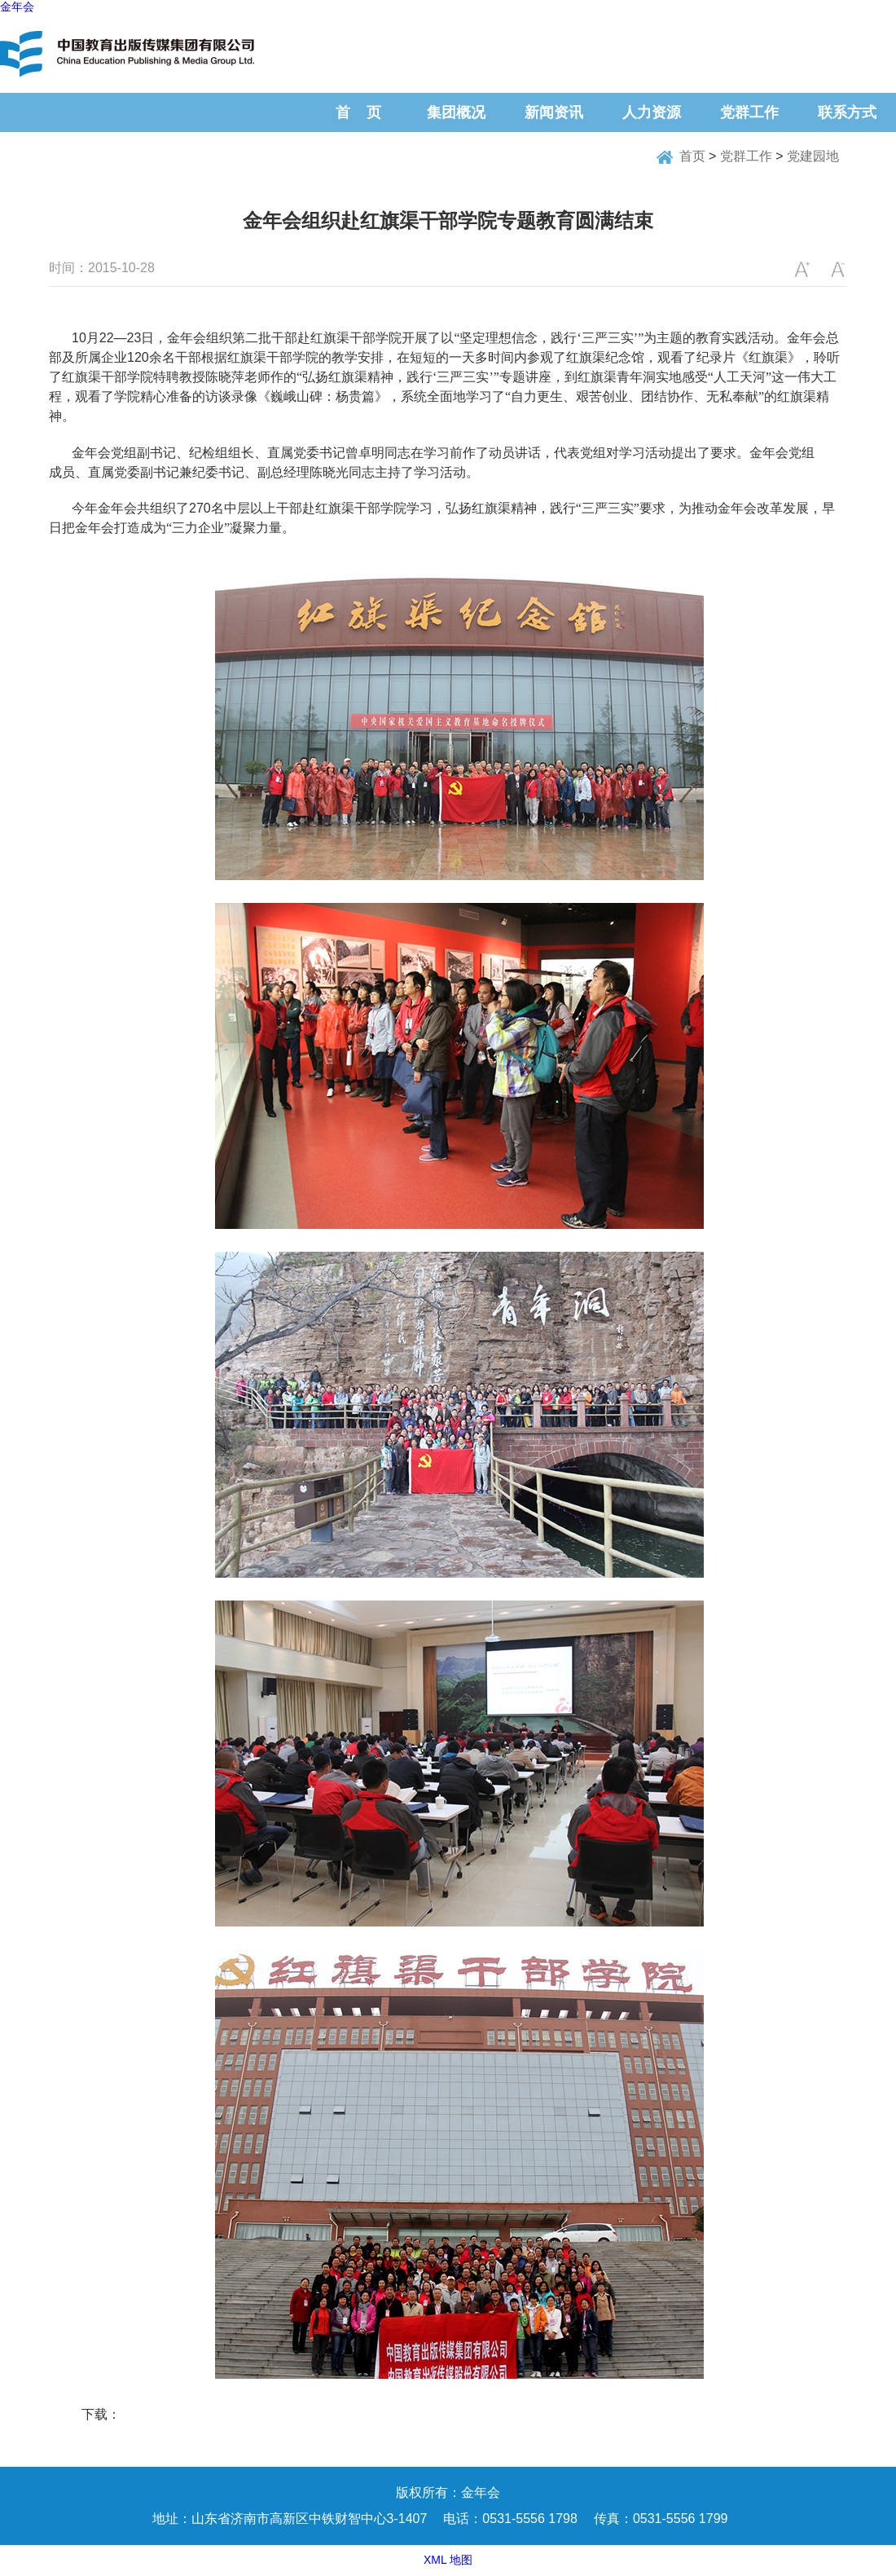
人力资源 (651, 112)
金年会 (17, 6)
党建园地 (813, 156)
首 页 (358, 112)
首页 (692, 156)
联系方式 (847, 112)
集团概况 (456, 112)
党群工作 (749, 112)
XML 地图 (448, 2559)
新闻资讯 (554, 112)
